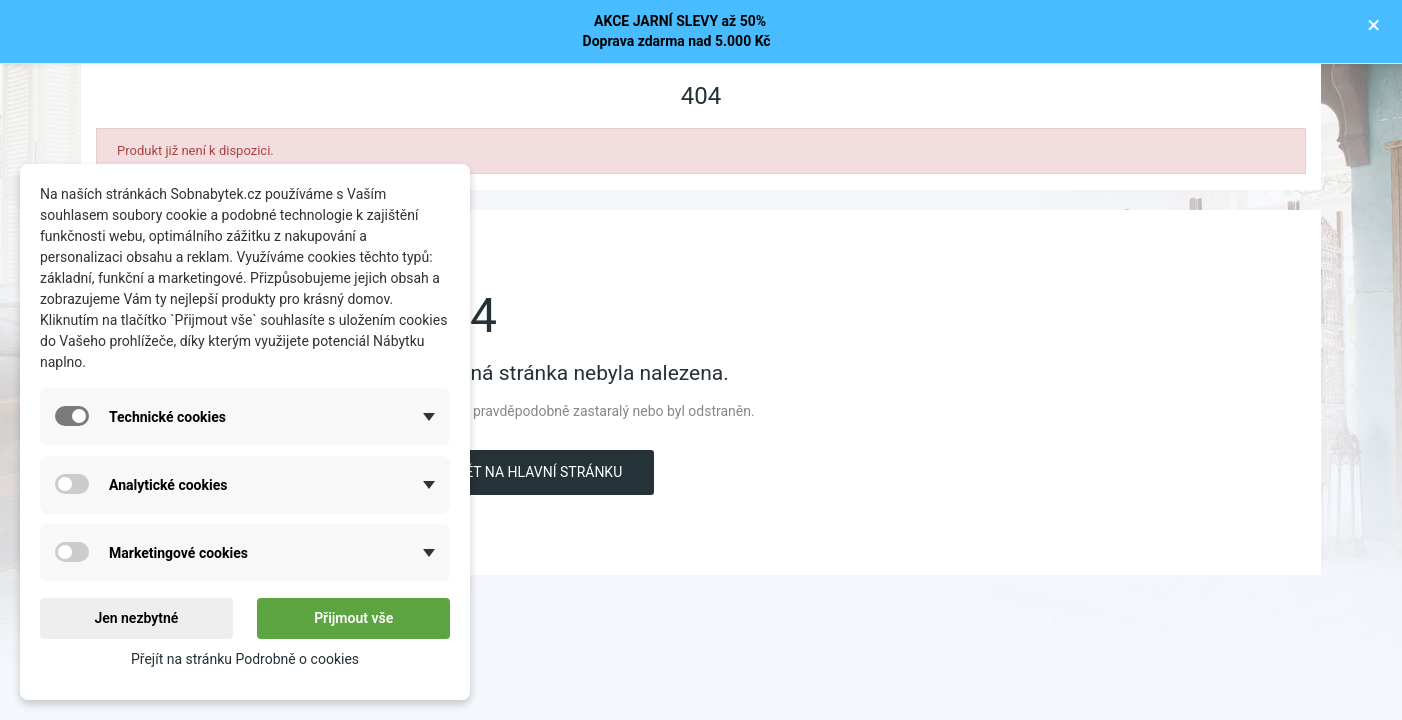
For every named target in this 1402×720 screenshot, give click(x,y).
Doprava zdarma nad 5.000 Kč (677, 41)
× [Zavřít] (1373, 25)
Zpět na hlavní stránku (535, 472)
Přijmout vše (353, 618)
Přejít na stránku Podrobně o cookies (245, 659)
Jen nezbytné (136, 618)
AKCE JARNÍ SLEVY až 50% (676, 21)
